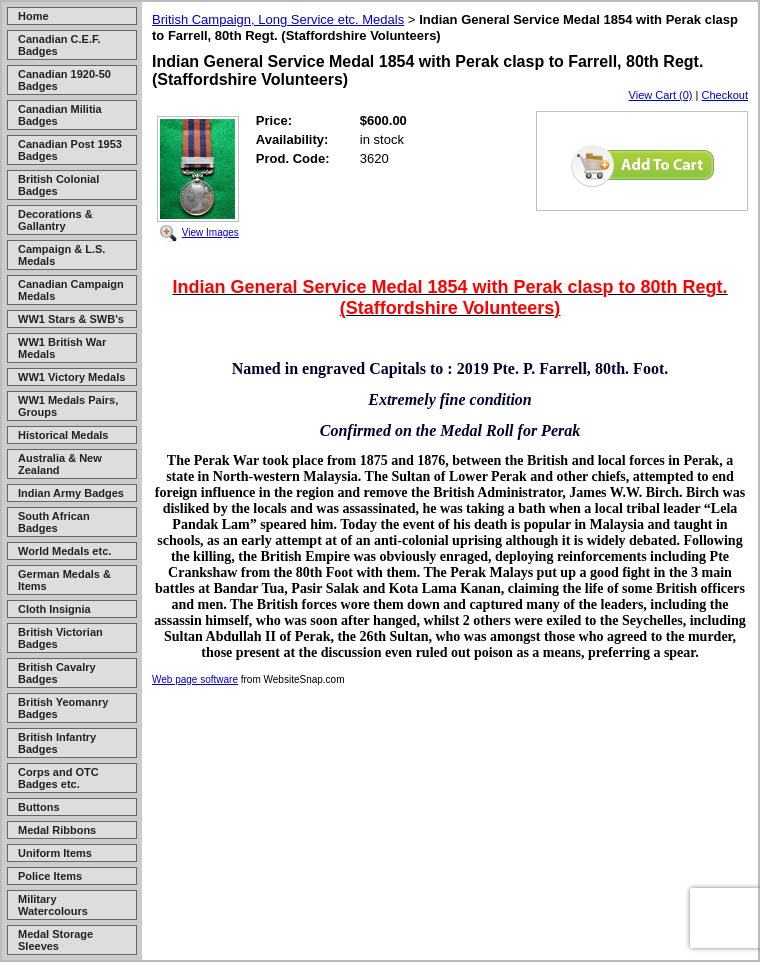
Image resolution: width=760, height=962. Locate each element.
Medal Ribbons (57, 830)
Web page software (195, 679)
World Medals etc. (64, 551)
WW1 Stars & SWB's (71, 319)
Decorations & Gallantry (55, 220)
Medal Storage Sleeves (55, 940)
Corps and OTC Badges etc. (58, 778)
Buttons (39, 807)
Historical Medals (63, 435)
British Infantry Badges (57, 743)
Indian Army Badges (71, 493)
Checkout (725, 95)
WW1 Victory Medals (71, 377)
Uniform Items (55, 853)
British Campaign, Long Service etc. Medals (278, 19)
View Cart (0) (661, 95)
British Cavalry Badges (57, 673)
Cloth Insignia (54, 609)
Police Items (50, 876)
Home (33, 16)
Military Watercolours (53, 905)
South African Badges (54, 522)
